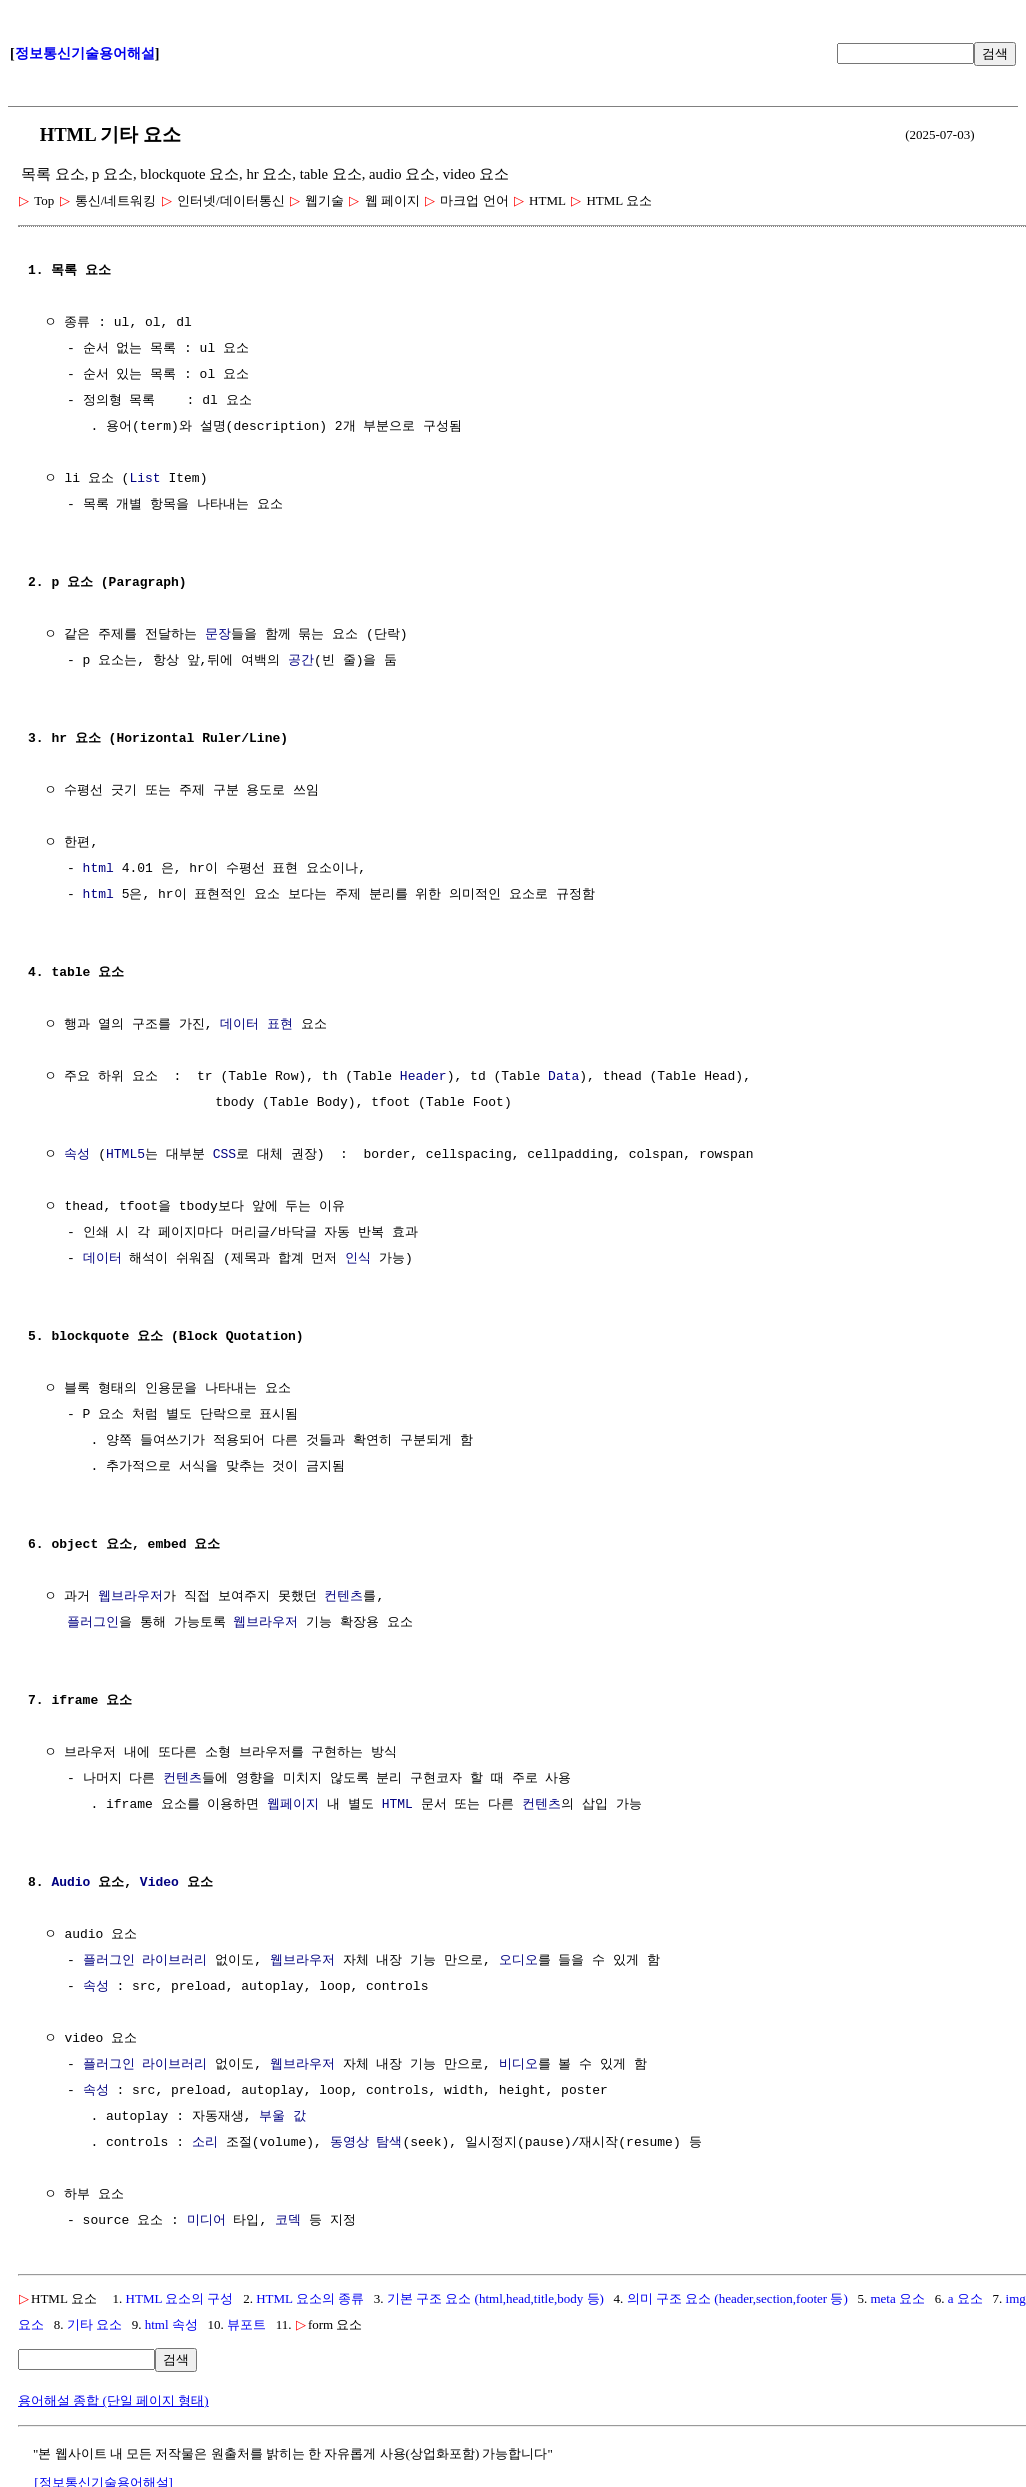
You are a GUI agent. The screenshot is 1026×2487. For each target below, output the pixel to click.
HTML (397, 1805)
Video (159, 1883)
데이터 (102, 1259)
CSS (224, 1155)
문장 (218, 635)
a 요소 (965, 2298)
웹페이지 (293, 1805)
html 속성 (171, 2324)
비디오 (518, 2065)
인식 (358, 1259)
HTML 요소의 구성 (180, 2298)
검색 (995, 53)
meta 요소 (897, 2298)
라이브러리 (174, 1961)
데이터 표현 (256, 1025)
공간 (301, 661)
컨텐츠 (343, 1597)
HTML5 (125, 1155)
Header (423, 1077)
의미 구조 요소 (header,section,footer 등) (737, 2298)
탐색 (389, 2143)
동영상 (349, 2143)
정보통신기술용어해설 (85, 53)
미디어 (206, 2221)
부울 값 (282, 2117)
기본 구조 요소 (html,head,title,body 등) (495, 2298)
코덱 (288, 2221)
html (98, 869)
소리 (205, 2143)
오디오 (518, 1961)
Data (563, 1077)
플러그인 (93, 1623)
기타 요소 (94, 2324)
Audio (70, 1883)
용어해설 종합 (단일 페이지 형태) (113, 2400)
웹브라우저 (130, 1597)
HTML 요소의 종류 (310, 2298)
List (144, 479)
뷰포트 (246, 2324)
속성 (77, 1155)
